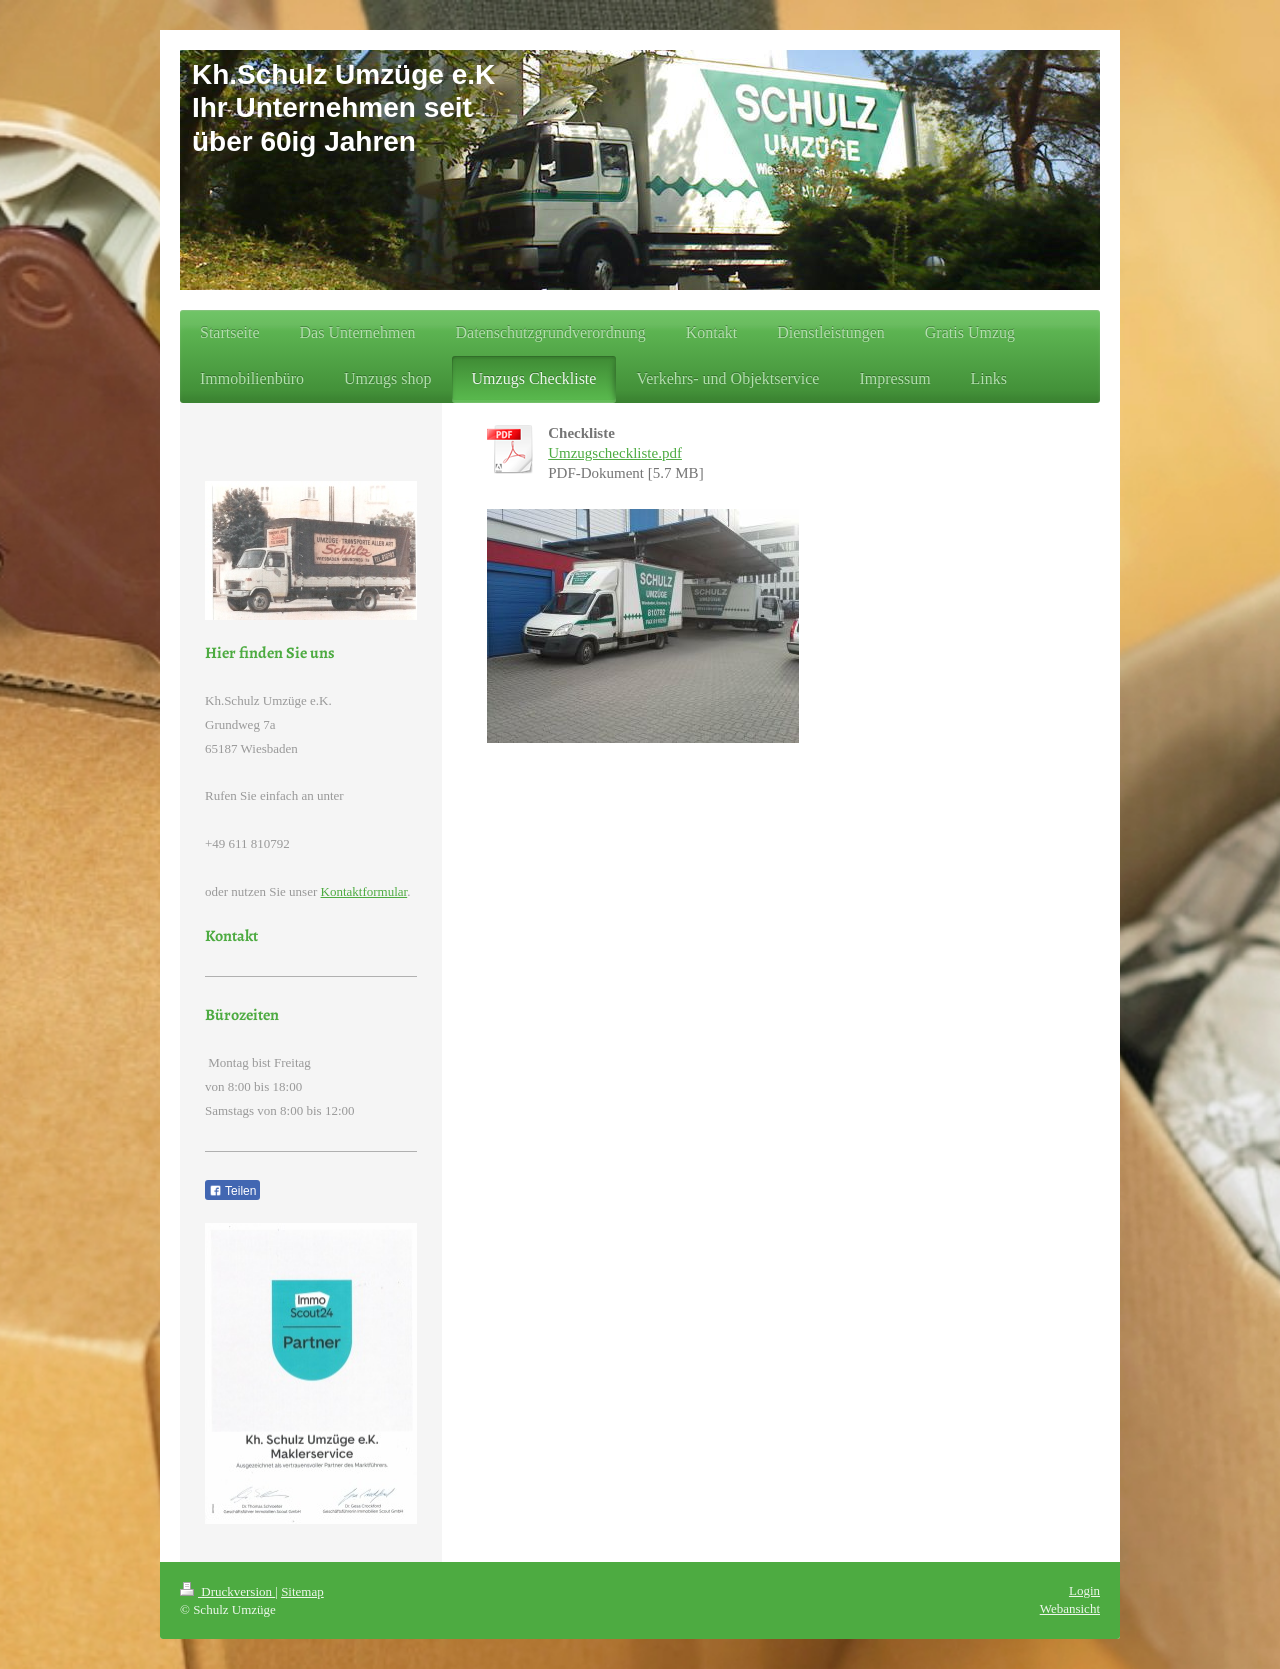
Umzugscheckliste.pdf (615, 453)
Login (1084, 1590)
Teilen (232, 1191)
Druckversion (227, 1591)
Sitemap (302, 1591)
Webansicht (1070, 1608)
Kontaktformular (364, 891)
